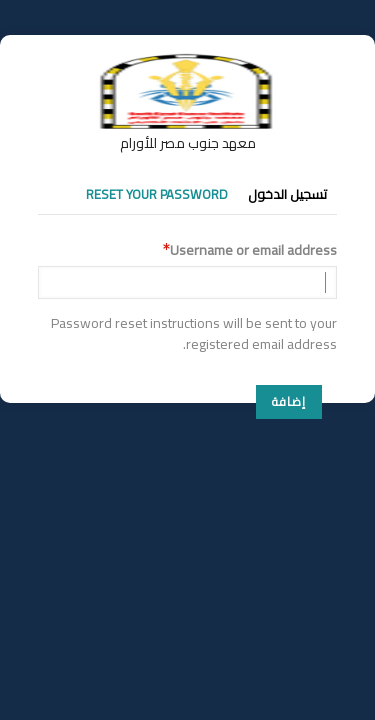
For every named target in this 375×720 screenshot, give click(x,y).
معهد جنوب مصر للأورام (188, 143)
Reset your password (157, 194)
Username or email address (253, 250)
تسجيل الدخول (287, 194)
